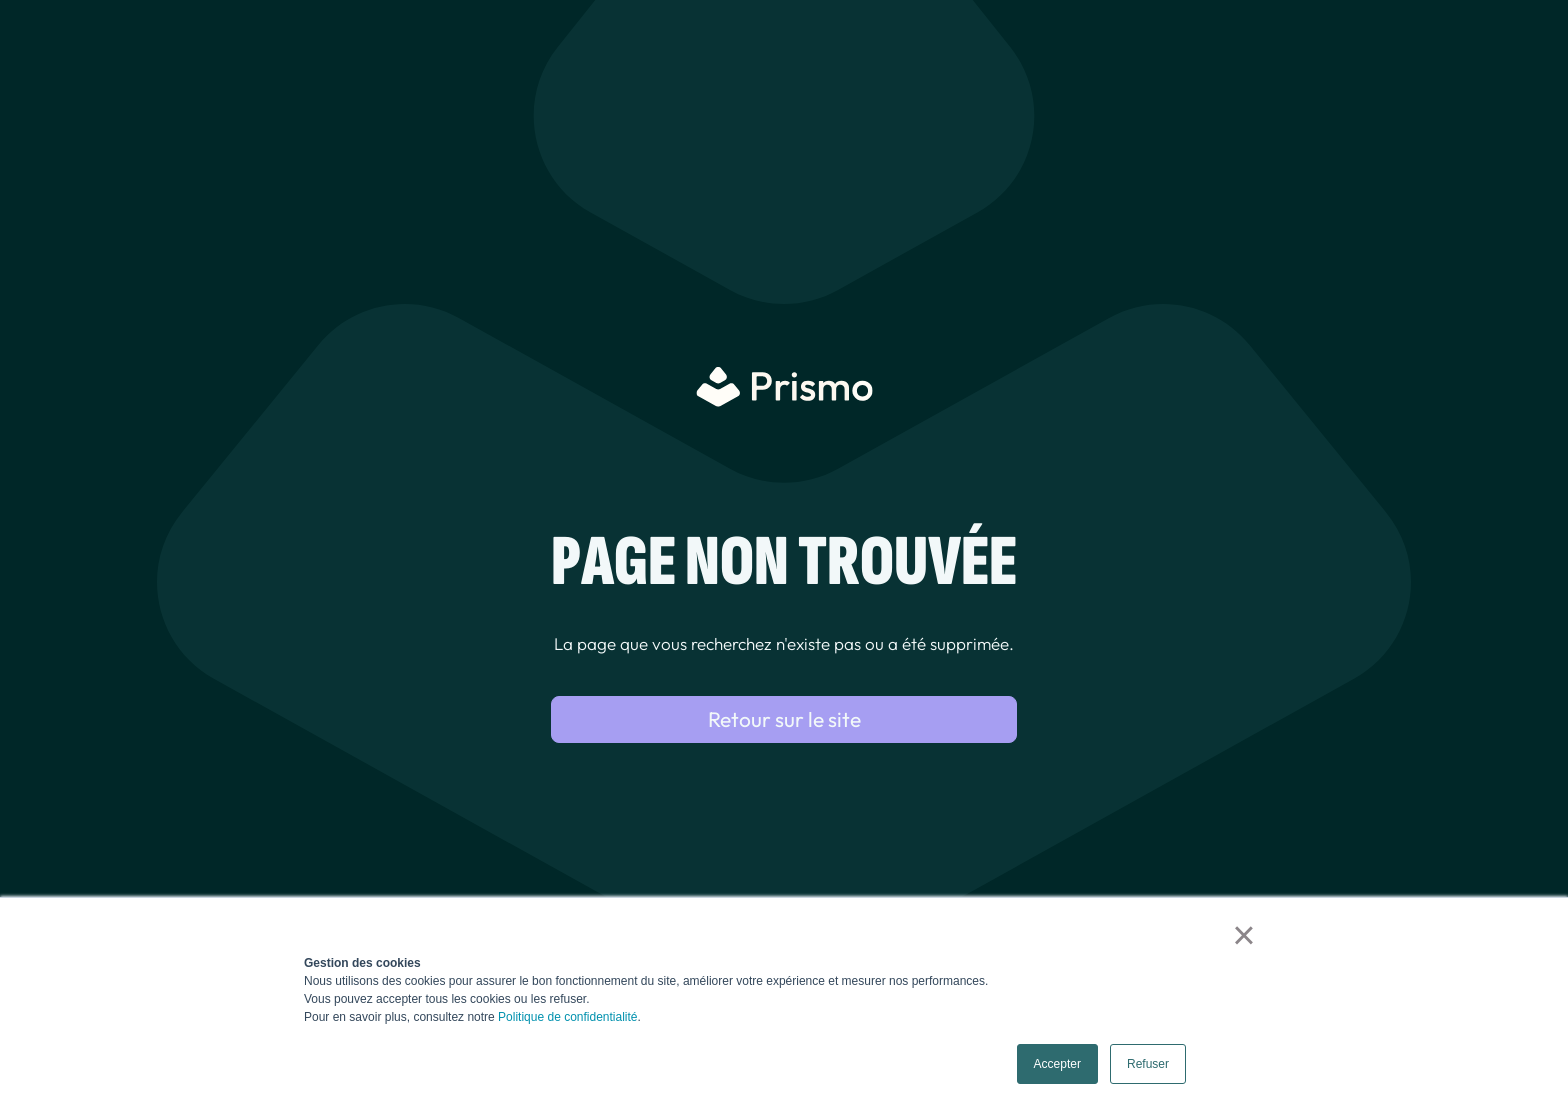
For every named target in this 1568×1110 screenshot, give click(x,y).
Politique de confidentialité (567, 1017)
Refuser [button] (1148, 1064)
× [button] (1243, 935)
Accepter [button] (1057, 1064)
